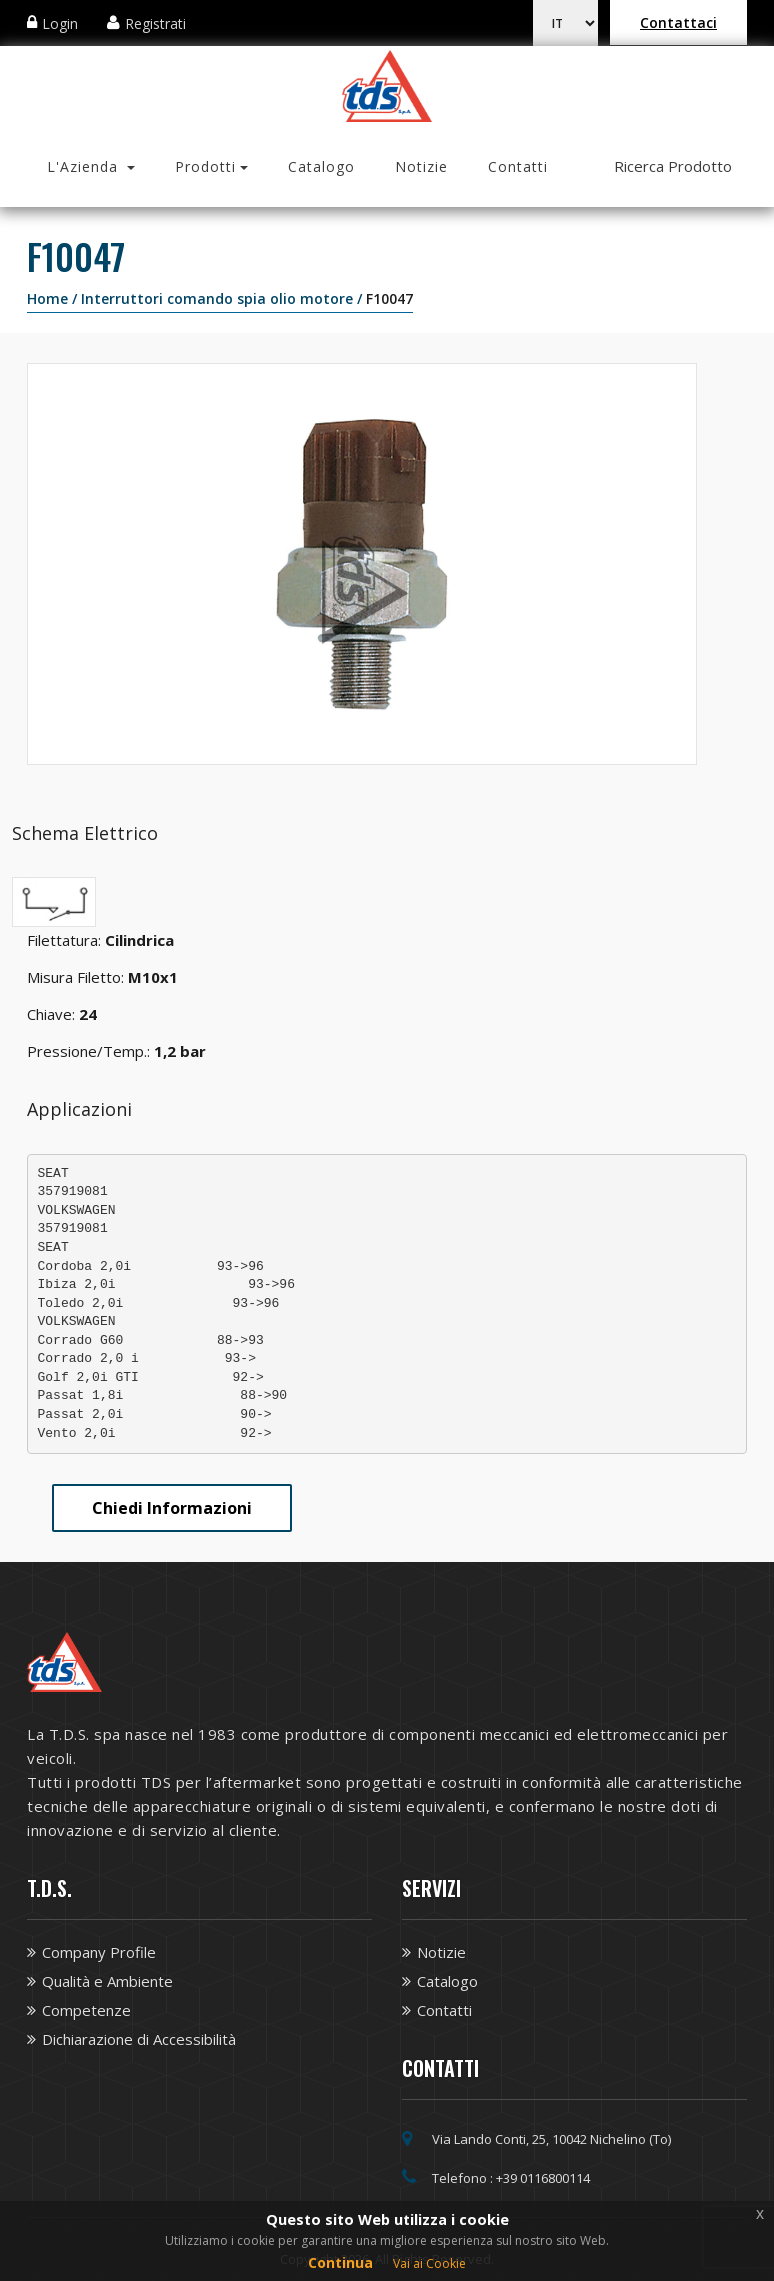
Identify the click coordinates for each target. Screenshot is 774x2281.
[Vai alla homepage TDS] (387, 84)
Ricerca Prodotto (673, 166)
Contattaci (678, 22)
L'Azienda (85, 166)
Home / (54, 298)
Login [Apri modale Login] (60, 23)
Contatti (518, 166)
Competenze (86, 2010)
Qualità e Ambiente (107, 1981)
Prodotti (205, 166)
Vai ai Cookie (429, 2263)
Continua (340, 2262)
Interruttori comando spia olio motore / (223, 298)
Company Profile (99, 1952)
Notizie (421, 166)
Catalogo (321, 166)
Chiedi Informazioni (172, 1508)
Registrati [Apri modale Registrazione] (155, 23)
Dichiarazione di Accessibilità (139, 2039)
